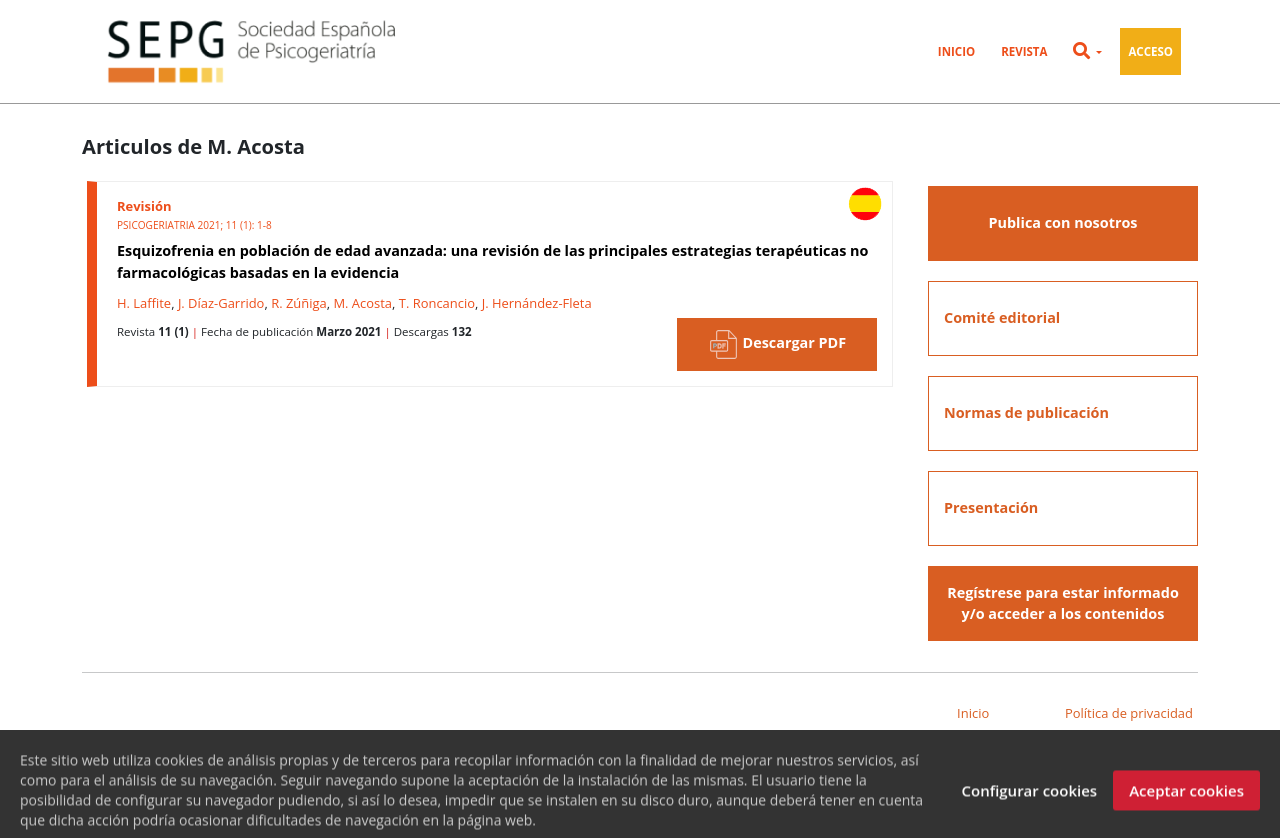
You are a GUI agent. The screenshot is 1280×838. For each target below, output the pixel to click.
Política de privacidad (1129, 713)
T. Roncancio (437, 303)
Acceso (1150, 51)
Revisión (144, 206)
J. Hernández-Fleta (537, 303)
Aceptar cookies (1186, 796)
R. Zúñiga (299, 303)
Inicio (956, 51)
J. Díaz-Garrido (221, 303)
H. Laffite (144, 303)
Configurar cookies (1029, 796)
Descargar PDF (777, 344)
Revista (1024, 51)
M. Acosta (362, 303)
